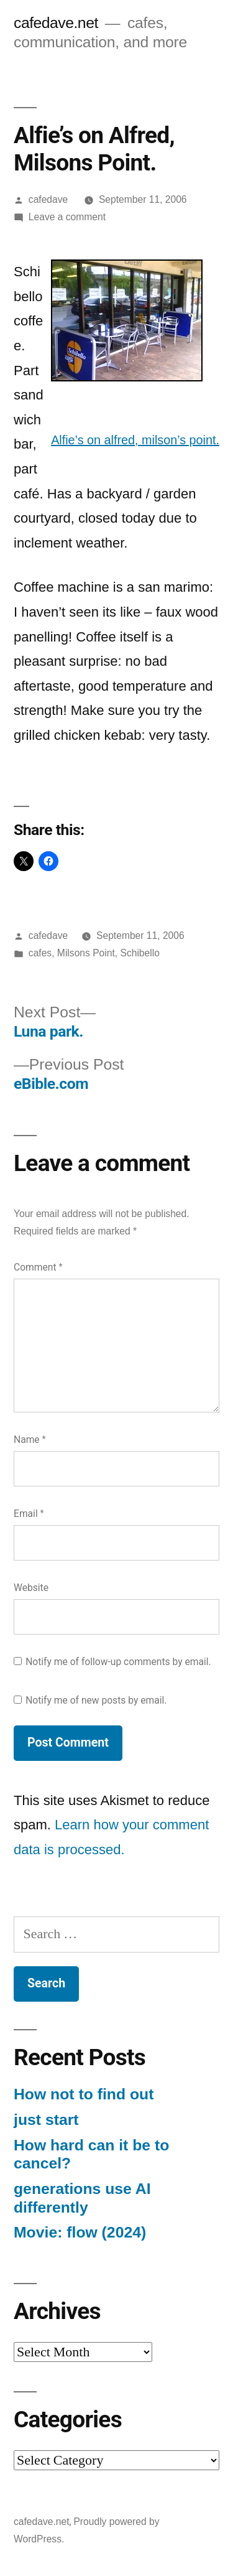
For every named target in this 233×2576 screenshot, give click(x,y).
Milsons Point (86, 953)
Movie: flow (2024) (80, 2232)
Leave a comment (67, 217)
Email (29, 1513)
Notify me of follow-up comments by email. (118, 1662)
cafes (40, 953)
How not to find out (83, 2094)
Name (30, 1439)
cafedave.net (56, 22)
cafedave (48, 199)
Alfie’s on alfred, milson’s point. (135, 440)
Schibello (139, 953)
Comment (38, 1267)
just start (46, 2119)
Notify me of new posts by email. (96, 1700)
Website (31, 1588)
